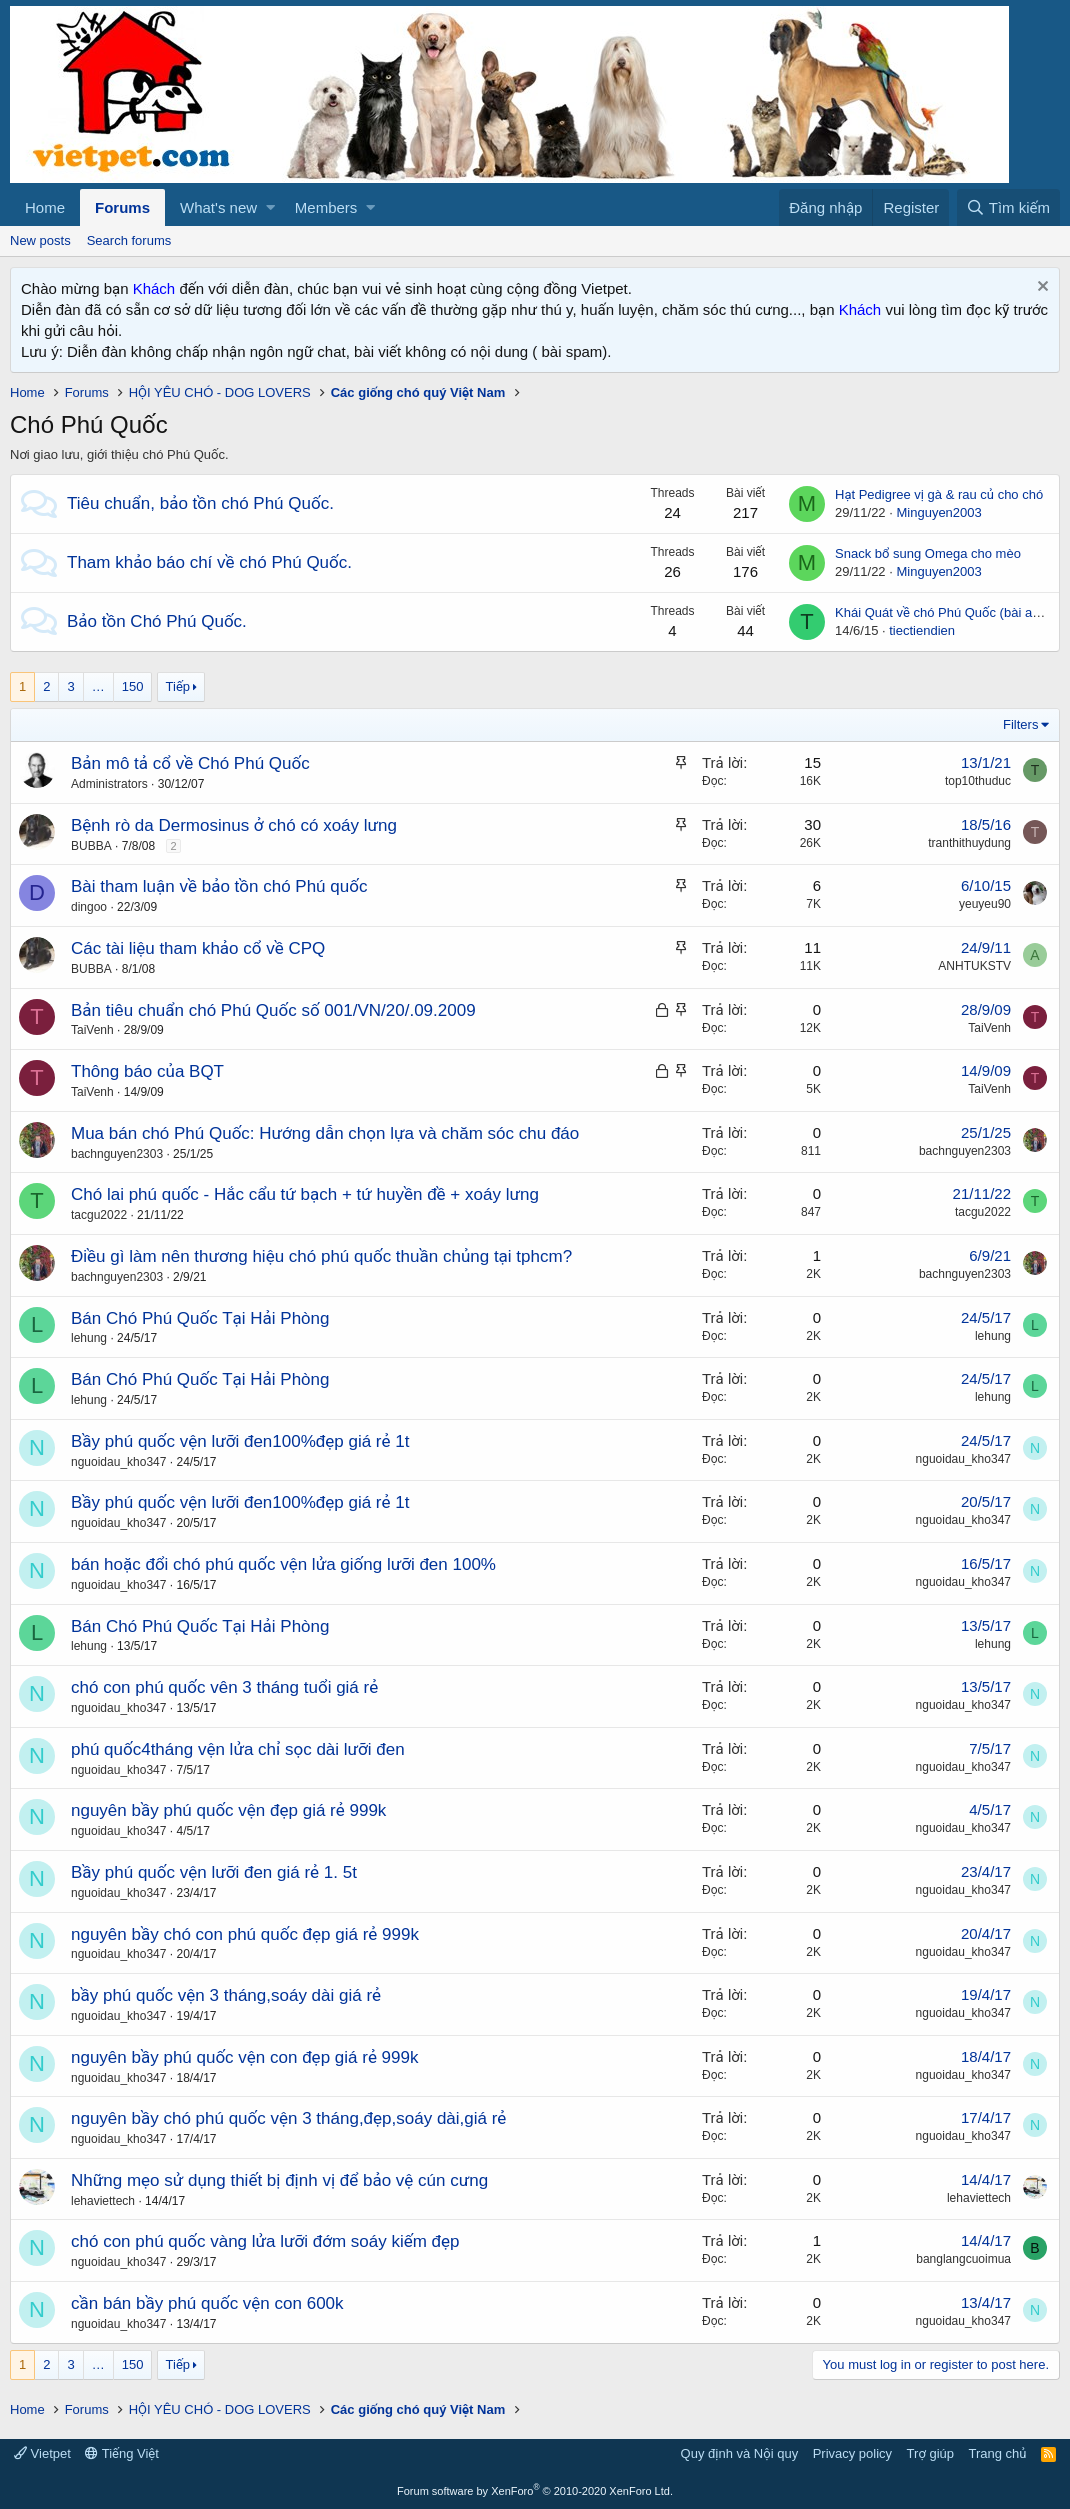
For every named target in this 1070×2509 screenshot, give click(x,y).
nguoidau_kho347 (118, 1462)
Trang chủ (998, 2453)
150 (133, 686)
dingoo (89, 907)
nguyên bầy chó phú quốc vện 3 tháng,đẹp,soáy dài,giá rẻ (288, 2118)
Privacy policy (852, 2453)
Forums (122, 207)
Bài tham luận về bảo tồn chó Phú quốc (219, 886)
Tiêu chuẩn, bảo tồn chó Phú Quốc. (200, 503)
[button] (270, 207)
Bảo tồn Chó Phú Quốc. (157, 621)
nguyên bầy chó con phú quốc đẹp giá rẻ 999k (245, 1934)
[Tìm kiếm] (1008, 207)
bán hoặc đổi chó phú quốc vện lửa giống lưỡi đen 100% (283, 1564)
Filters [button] (1020, 724)
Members (326, 207)
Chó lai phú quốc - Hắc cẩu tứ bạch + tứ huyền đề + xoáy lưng (305, 1194)
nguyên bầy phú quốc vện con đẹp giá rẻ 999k (244, 2057)
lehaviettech (103, 2201)
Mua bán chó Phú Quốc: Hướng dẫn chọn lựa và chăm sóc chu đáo (325, 1133)
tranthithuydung (969, 843)
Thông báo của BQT (147, 1071)
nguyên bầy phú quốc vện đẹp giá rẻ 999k (228, 1810)
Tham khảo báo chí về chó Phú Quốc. (209, 562)
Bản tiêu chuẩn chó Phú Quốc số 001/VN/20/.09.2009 (273, 1010)
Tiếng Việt (122, 2453)
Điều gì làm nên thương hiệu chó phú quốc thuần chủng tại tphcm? (321, 1256)
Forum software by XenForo (535, 2491)
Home (45, 207)
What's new (218, 207)
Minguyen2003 (938, 512)
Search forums (129, 240)
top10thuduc (978, 781)
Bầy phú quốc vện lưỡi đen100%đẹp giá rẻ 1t (240, 1441)
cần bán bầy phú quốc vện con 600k (207, 2303)
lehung (89, 1338)
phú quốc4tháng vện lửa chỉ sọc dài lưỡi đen (238, 1749)
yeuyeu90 (985, 904)
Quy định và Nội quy (740, 2453)
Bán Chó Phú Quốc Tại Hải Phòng (200, 1318)
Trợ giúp (930, 2453)
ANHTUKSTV (974, 966)
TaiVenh (92, 1030)
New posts (40, 240)
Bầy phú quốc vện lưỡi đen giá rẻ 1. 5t (214, 1872)
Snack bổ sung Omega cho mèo (928, 553)
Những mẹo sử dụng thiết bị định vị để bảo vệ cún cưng (279, 2180)
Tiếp (178, 686)
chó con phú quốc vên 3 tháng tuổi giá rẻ (224, 1687)
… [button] (98, 686)
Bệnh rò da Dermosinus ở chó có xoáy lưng (234, 825)
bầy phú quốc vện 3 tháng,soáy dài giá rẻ (226, 1995)
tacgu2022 (99, 1215)
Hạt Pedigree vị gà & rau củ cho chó (939, 494)
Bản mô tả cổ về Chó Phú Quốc (190, 763)
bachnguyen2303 (117, 1154)
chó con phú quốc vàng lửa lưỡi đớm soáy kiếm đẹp (265, 2241)
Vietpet (42, 2453)
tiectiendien (922, 630)
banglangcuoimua (963, 2259)
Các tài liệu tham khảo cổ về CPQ (198, 948)
